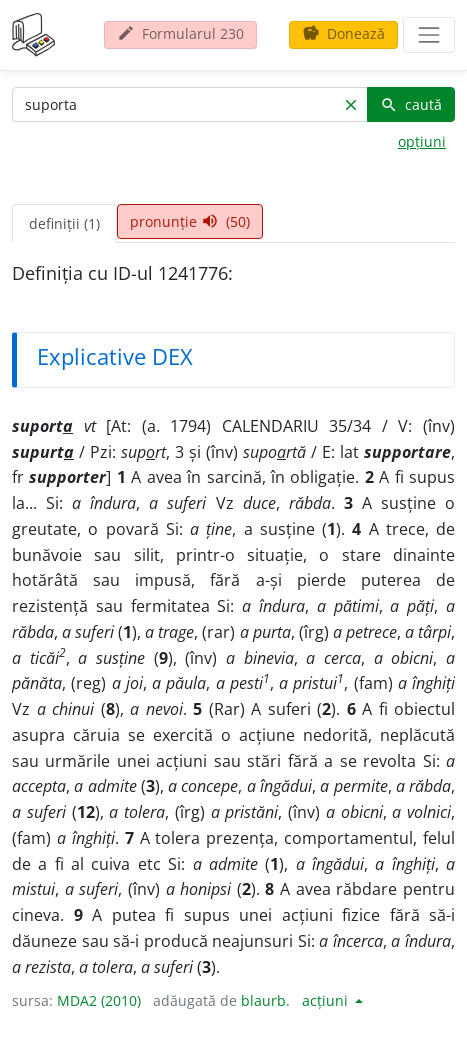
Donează (343, 33)
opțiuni (422, 141)
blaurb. (265, 1000)
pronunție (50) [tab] (190, 221)
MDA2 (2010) (99, 1000)
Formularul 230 (180, 33)
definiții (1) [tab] (64, 223)
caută (411, 104)
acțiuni (327, 1000)
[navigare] (429, 35)
